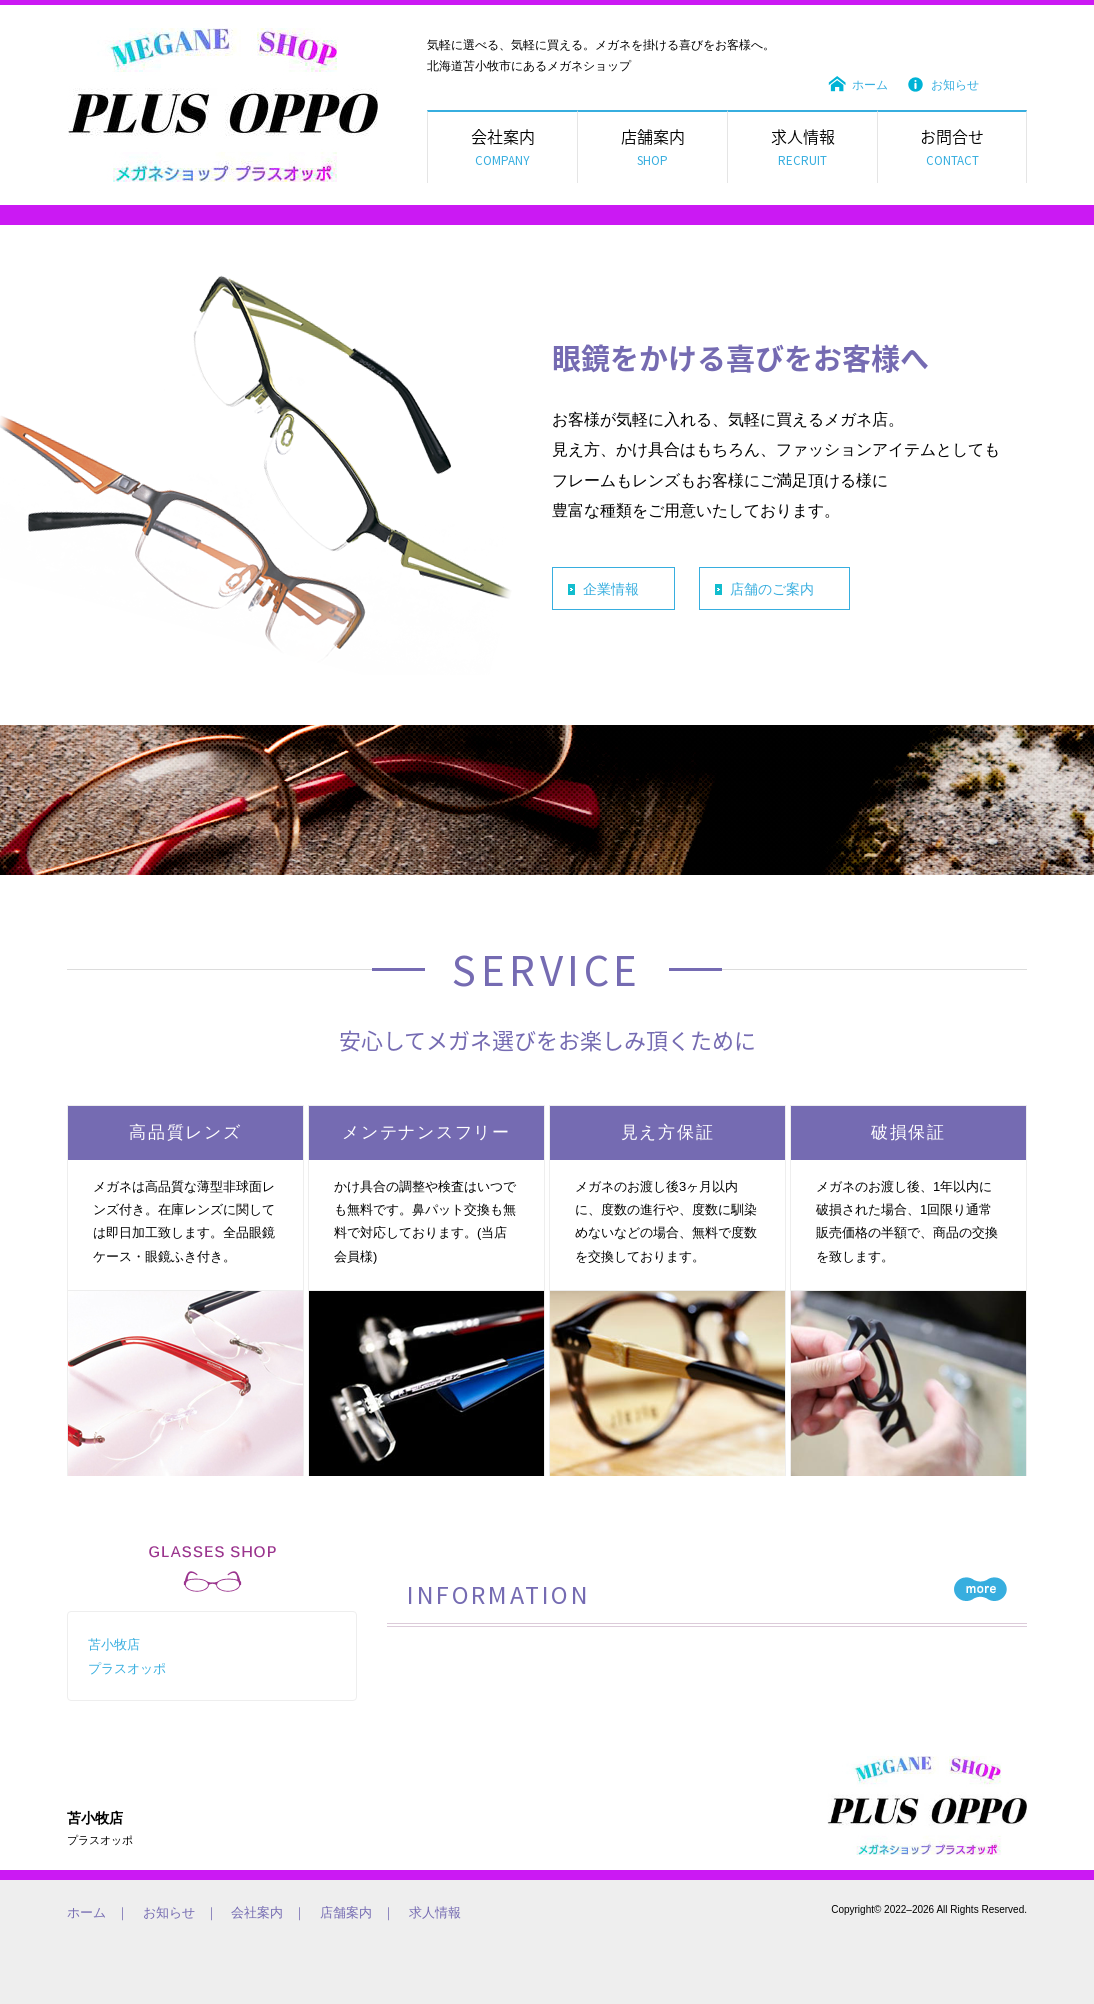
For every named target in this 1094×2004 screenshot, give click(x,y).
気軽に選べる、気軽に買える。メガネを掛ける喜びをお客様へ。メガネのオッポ (927, 1805)
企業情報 (611, 589)
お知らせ (955, 85)
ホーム (870, 85)
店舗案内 (346, 1912)
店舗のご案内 (772, 589)
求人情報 (435, 1912)
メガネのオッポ (223, 105)
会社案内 (257, 1912)
